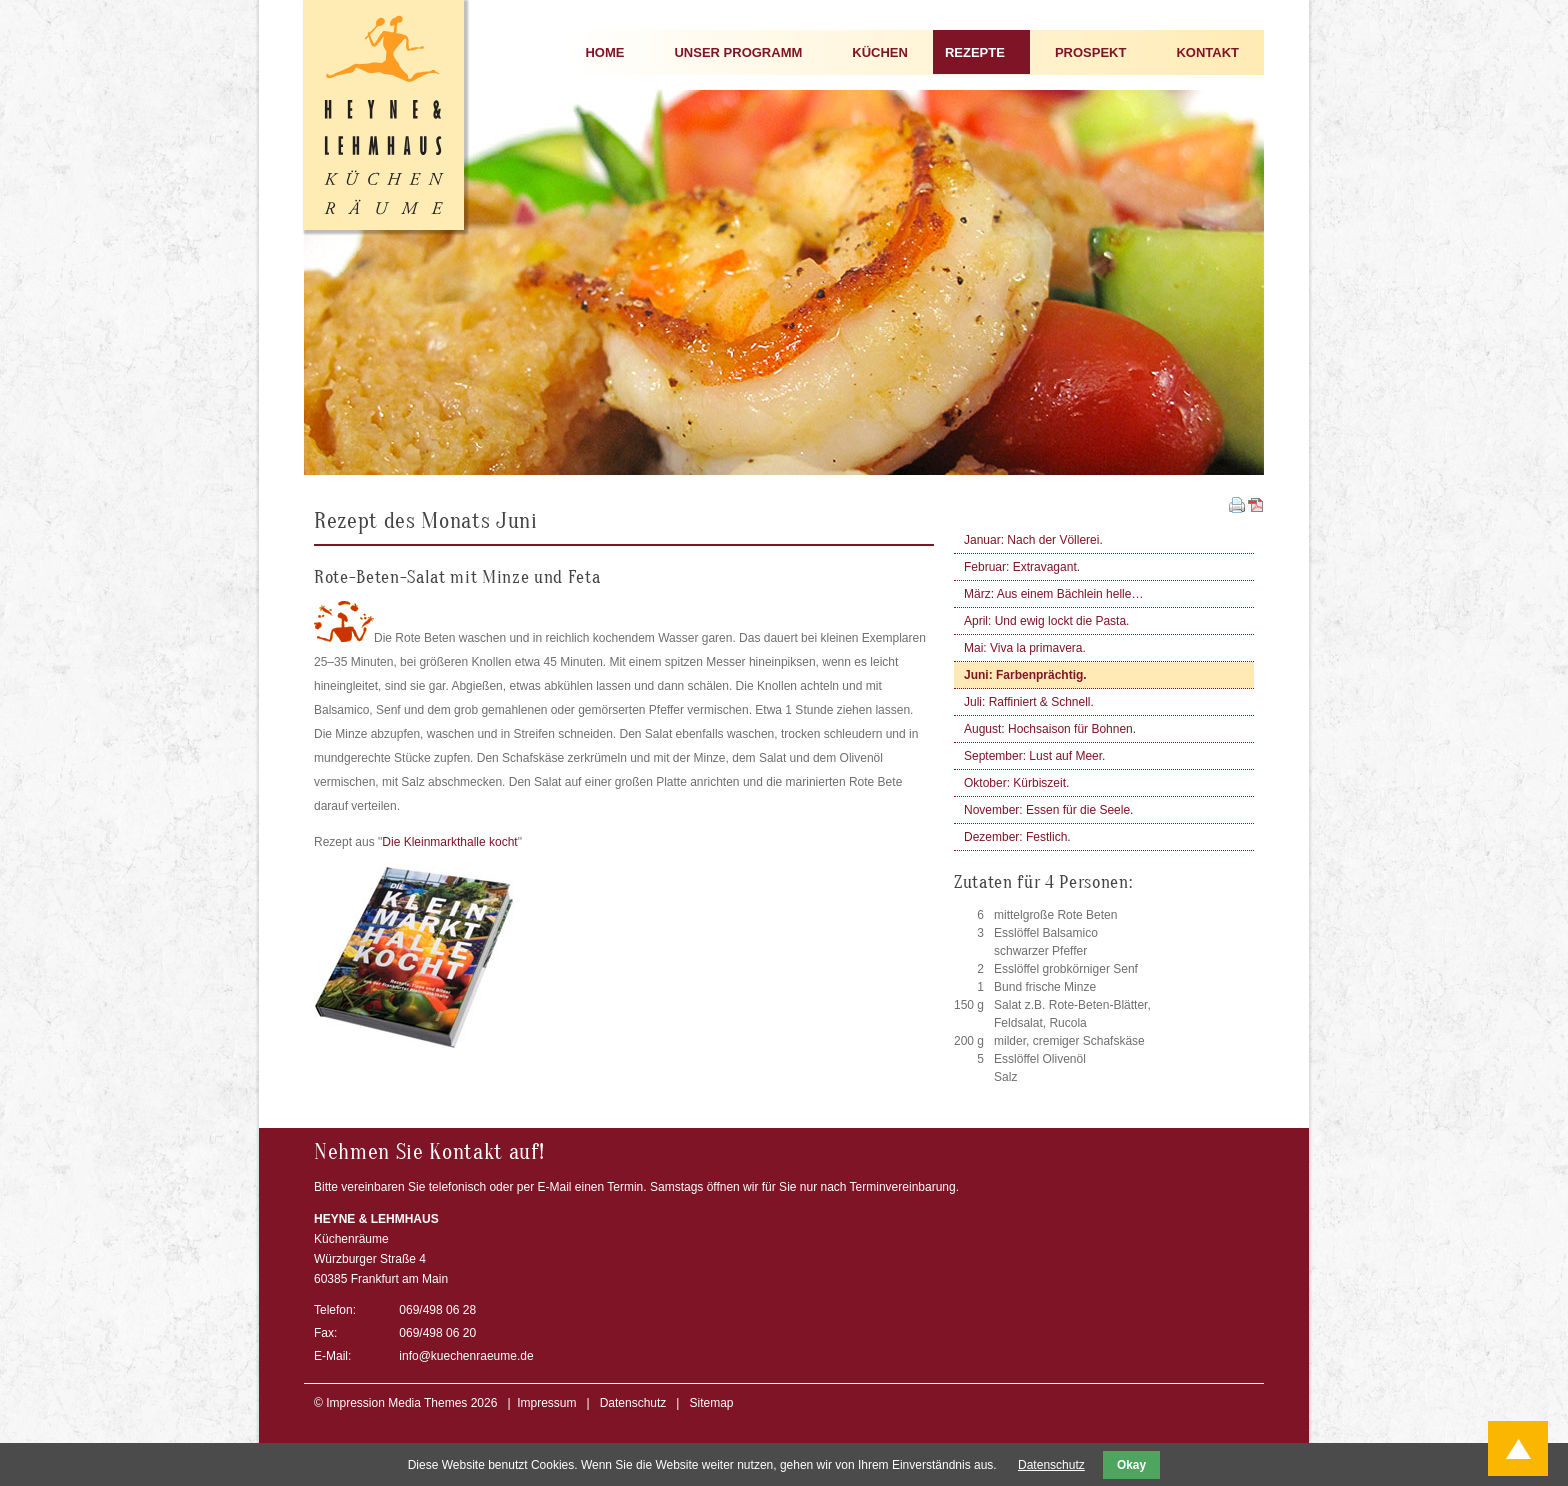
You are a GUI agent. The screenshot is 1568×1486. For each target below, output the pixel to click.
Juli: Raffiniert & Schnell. (1029, 702)
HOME (604, 52)
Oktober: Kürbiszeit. (1016, 783)
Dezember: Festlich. (1017, 837)
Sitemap (711, 1403)
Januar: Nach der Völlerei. (1033, 540)
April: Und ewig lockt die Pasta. (1046, 621)
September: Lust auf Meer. (1034, 756)
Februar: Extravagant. (1022, 567)
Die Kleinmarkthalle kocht (449, 842)
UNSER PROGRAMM (738, 52)
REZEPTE (975, 52)
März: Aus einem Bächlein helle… (1053, 594)
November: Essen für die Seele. (1048, 810)
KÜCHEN (880, 52)
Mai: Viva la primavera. (1025, 648)
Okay (1131, 1465)
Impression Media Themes (396, 1403)
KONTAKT (1207, 52)
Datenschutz (633, 1403)
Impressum (546, 1403)
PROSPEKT (1091, 52)
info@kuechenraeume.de (466, 1356)
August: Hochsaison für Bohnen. (1050, 729)
